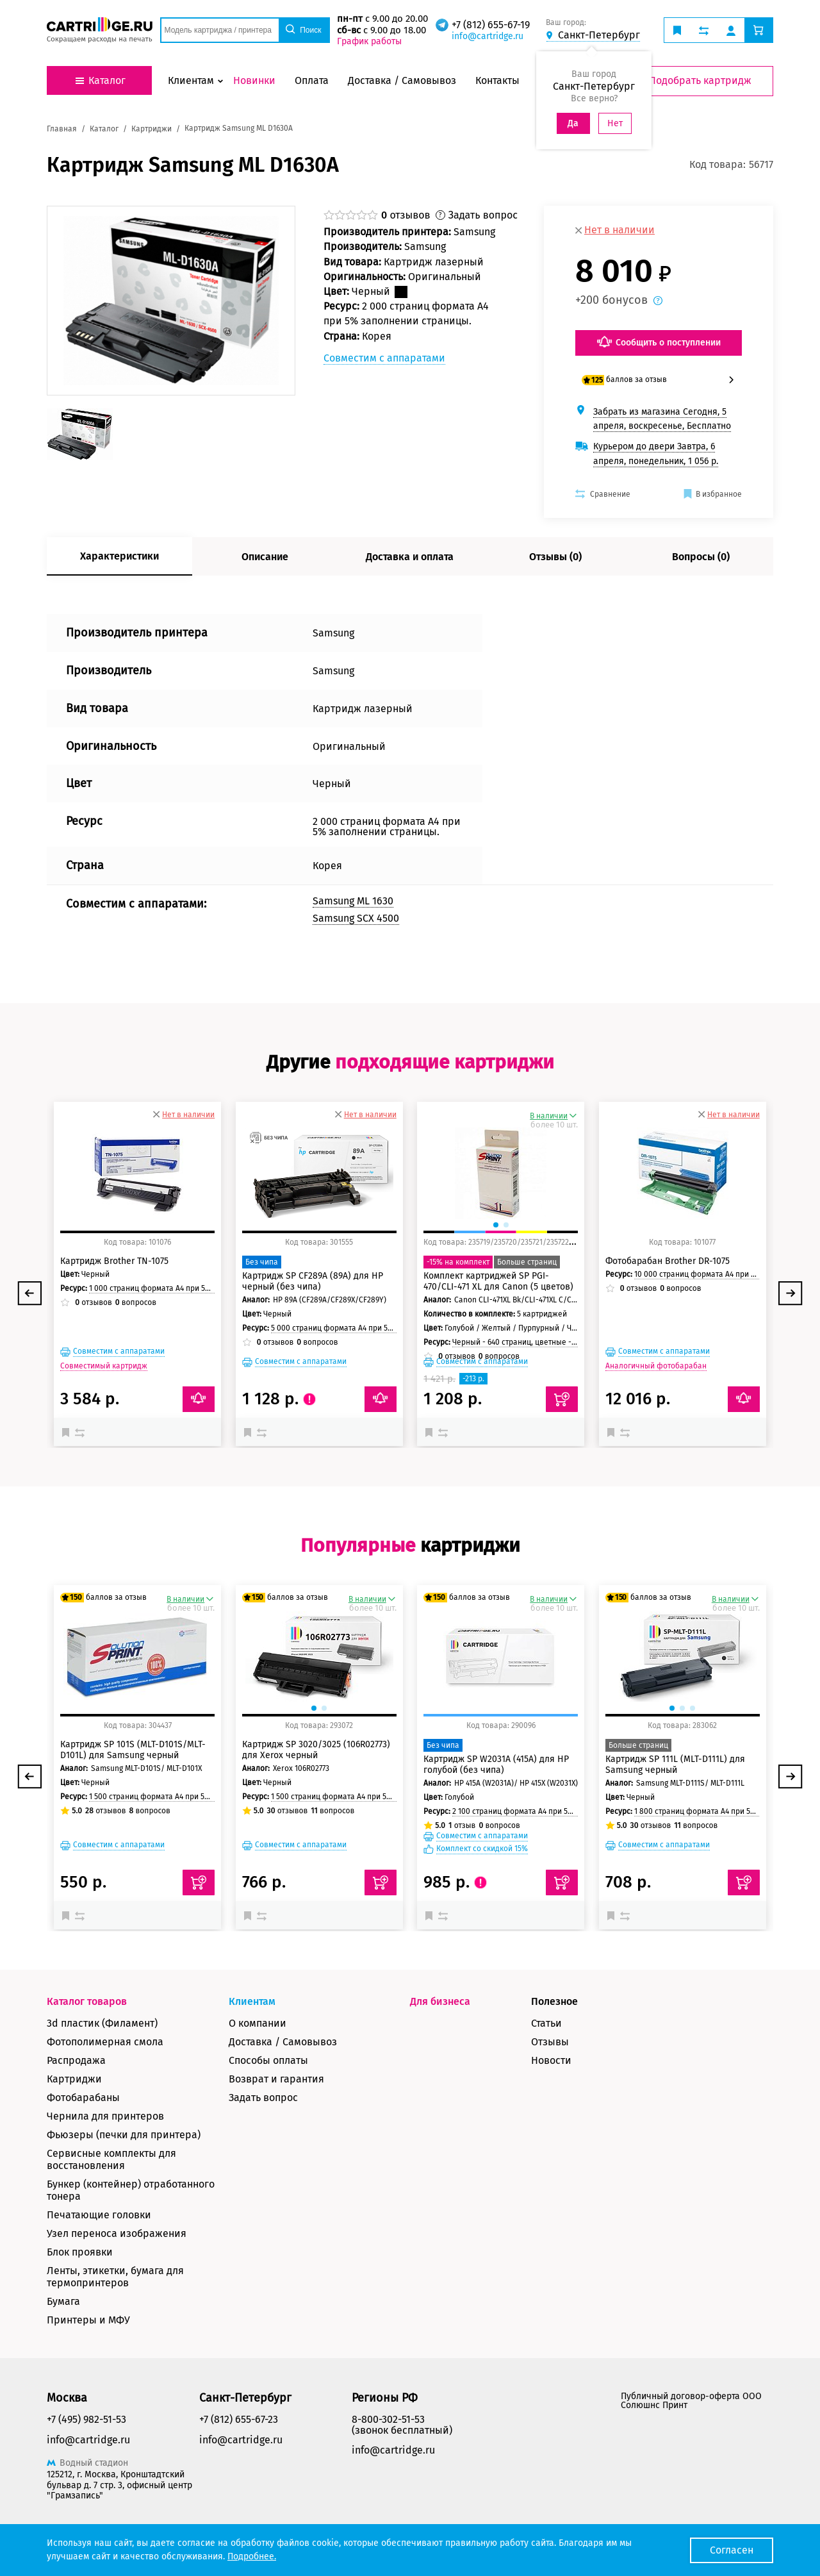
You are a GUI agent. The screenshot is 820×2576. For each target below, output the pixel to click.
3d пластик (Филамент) (102, 2023)
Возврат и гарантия (276, 2079)
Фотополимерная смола (105, 2042)
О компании (257, 2023)
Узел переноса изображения (116, 2233)
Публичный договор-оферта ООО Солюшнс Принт (691, 2401)
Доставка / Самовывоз (283, 2042)
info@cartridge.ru (487, 36)
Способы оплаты (268, 2060)
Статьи (546, 2023)
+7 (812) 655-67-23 (238, 2419)
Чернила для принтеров (105, 2116)
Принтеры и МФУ (88, 2320)
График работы (369, 41)
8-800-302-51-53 (388, 2419)
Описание (265, 557)
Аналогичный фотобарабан (656, 1365)
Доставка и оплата (410, 557)
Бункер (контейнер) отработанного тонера (131, 2190)
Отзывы (550, 2042)
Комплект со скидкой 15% (482, 1849)
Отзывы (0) (555, 557)
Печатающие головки (99, 2215)
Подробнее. (251, 2556)
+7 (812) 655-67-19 (491, 25)
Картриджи (74, 2079)
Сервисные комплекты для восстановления (111, 2159)
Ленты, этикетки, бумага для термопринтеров (115, 2276)
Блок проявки (80, 2252)
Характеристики (119, 556)
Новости (551, 2060)
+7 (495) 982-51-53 (86, 2419)
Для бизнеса (440, 2001)
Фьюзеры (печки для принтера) (124, 2135)
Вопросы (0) (701, 557)
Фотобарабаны (83, 2097)
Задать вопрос (263, 2097)
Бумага (63, 2301)
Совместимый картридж (103, 1365)
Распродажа (76, 2060)
